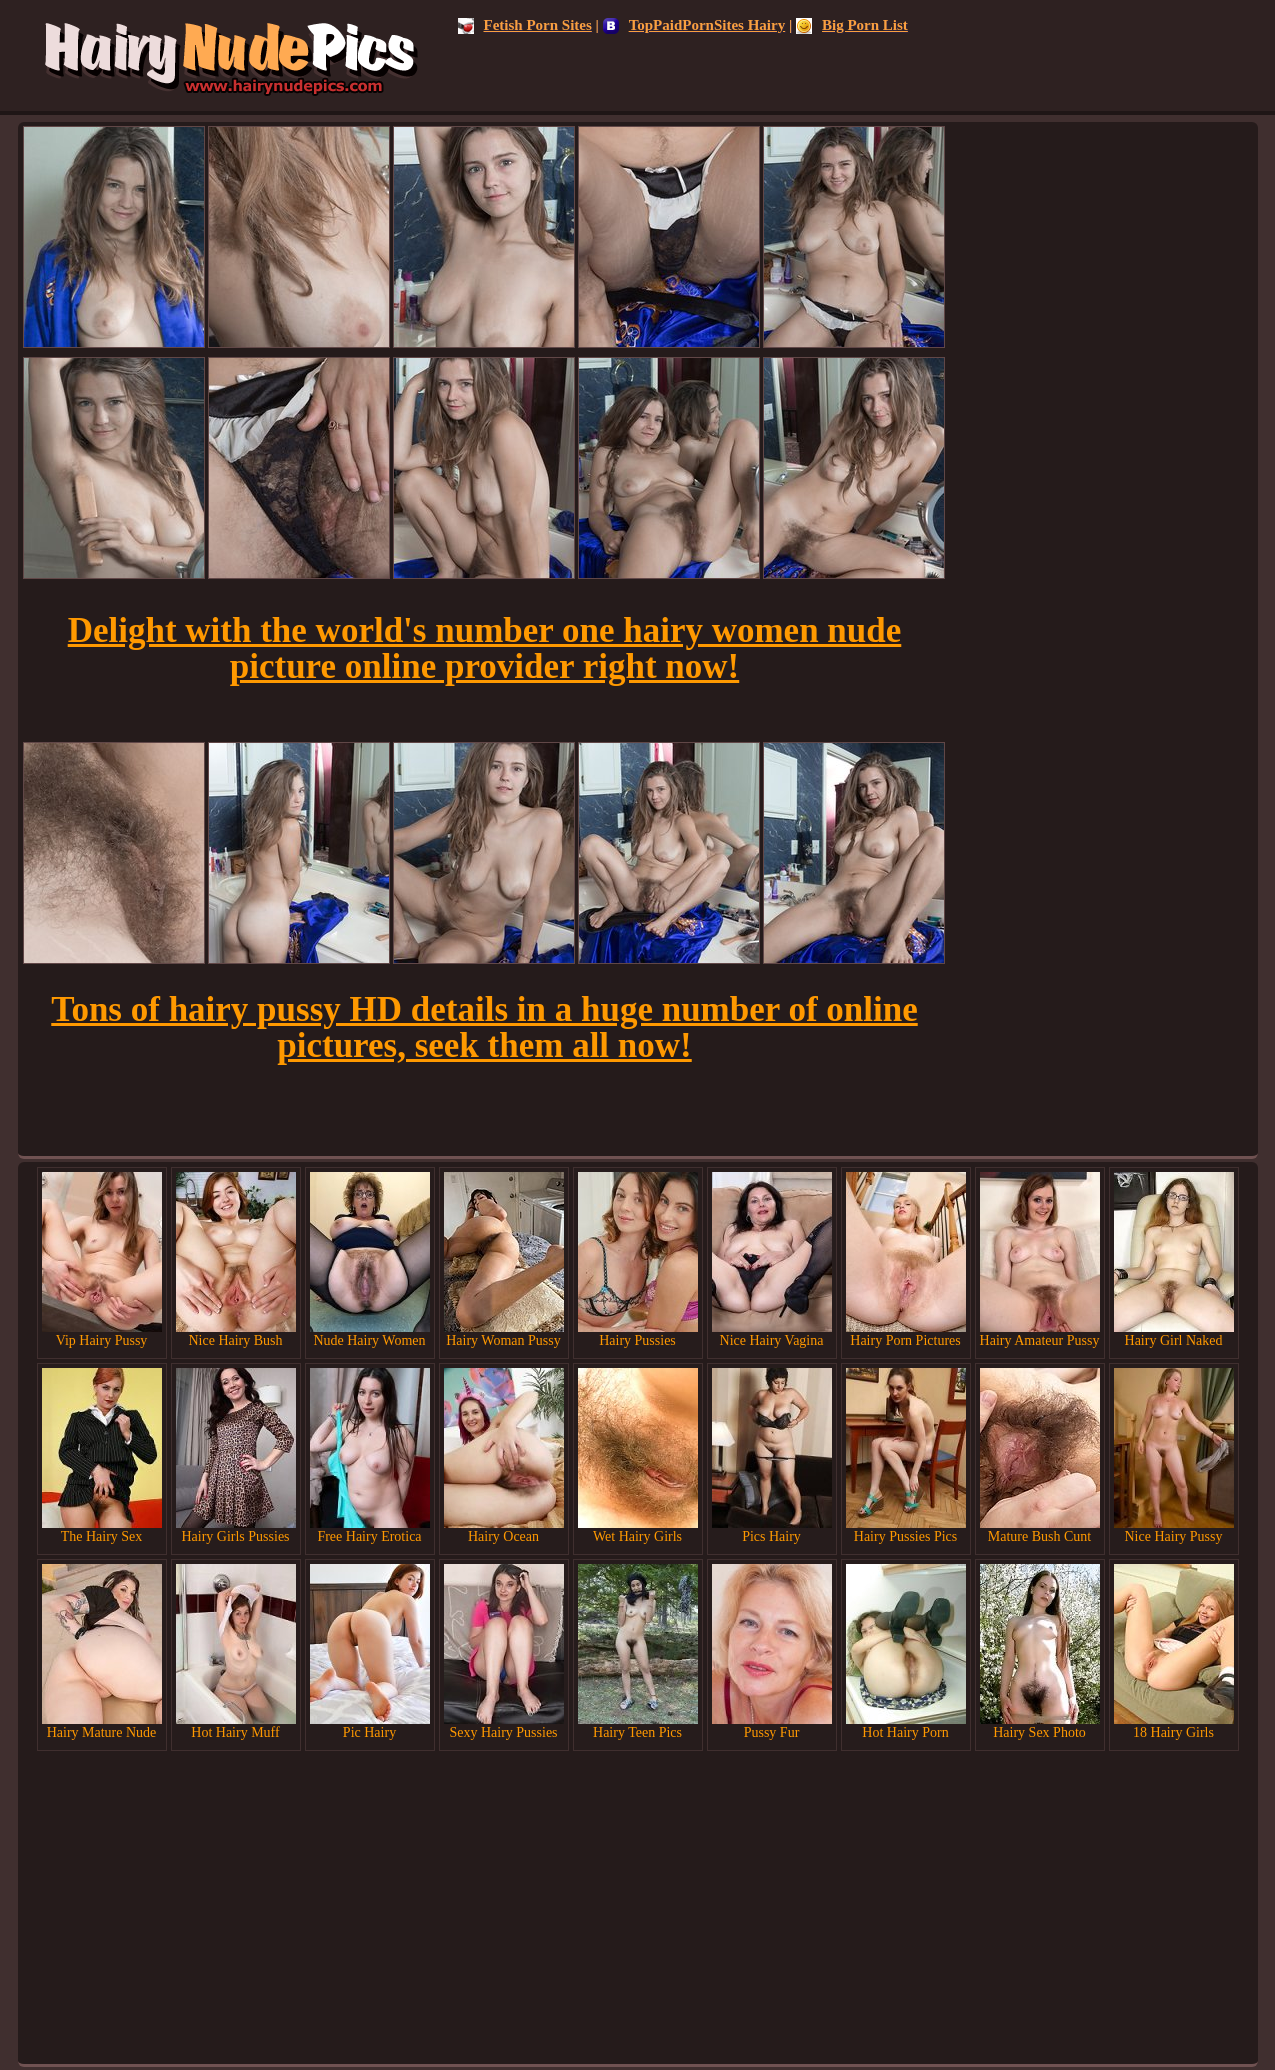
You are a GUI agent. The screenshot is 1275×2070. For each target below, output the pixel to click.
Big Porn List (852, 25)
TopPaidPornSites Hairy (694, 25)
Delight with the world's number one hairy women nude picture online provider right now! (485, 648)
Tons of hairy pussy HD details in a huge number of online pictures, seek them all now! (484, 1027)
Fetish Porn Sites (525, 25)
